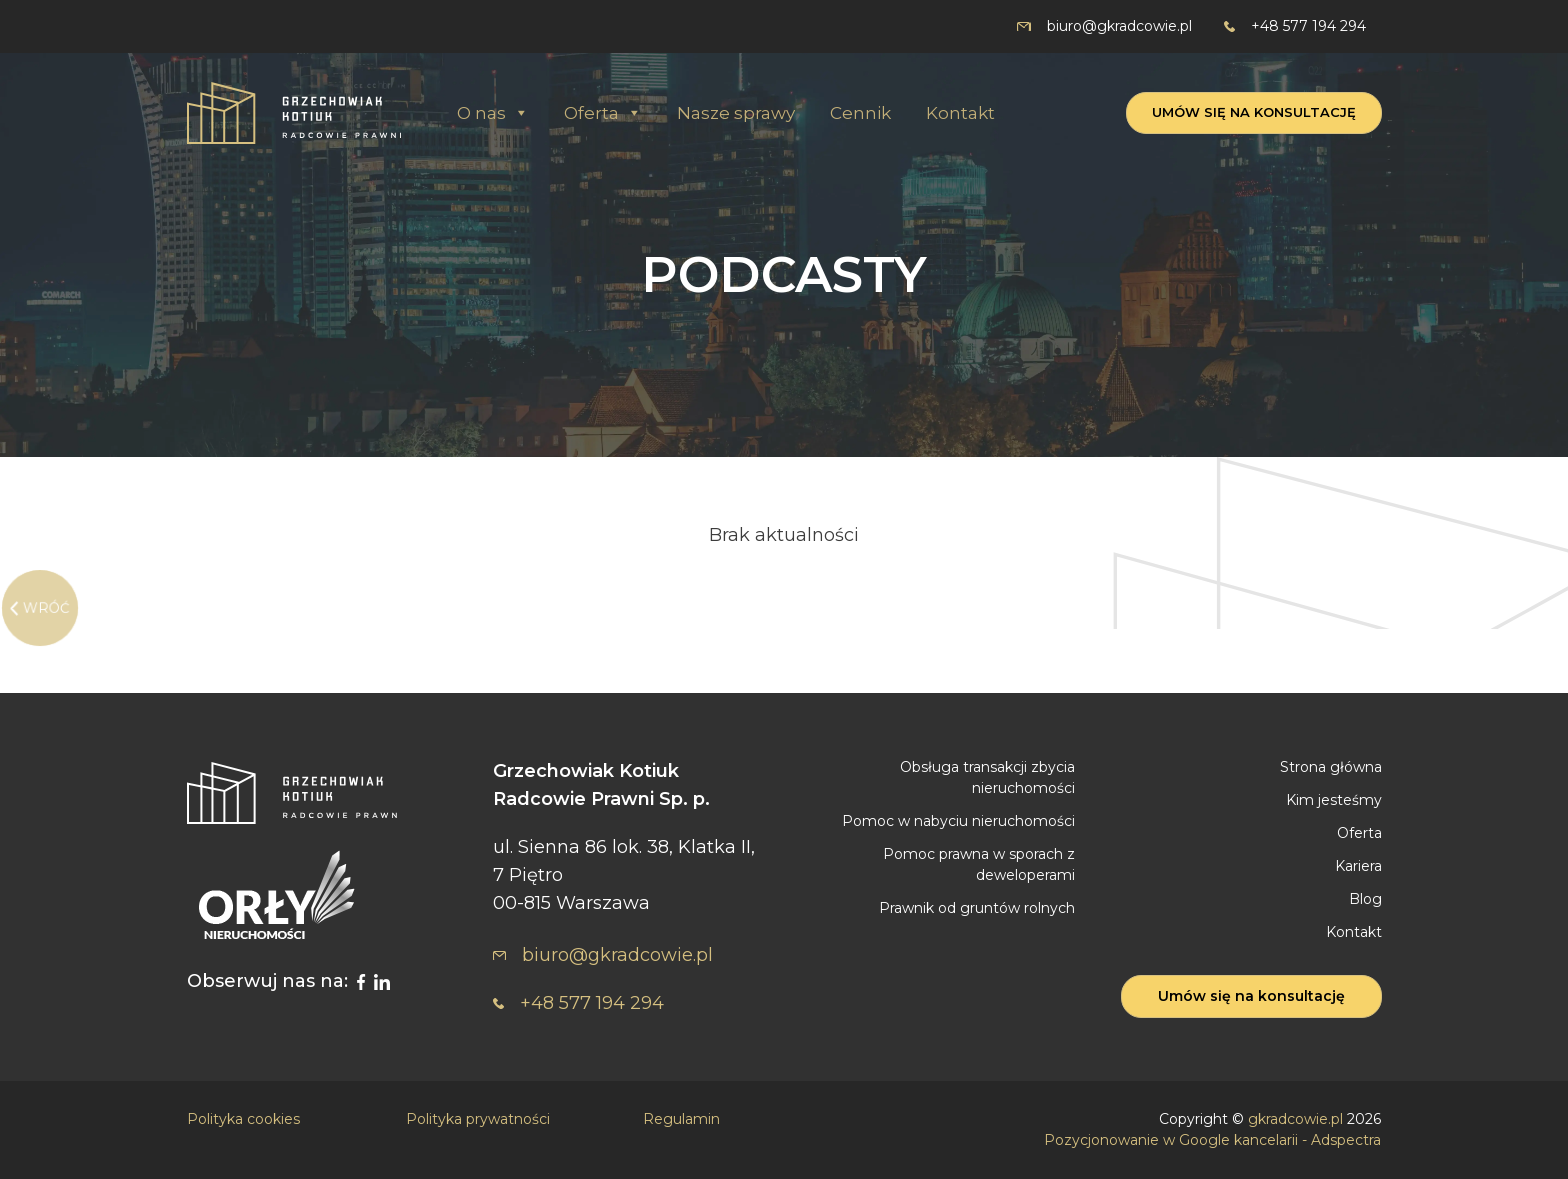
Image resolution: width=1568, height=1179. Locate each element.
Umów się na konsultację (1254, 112)
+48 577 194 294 (1295, 26)
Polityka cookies (243, 1119)
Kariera (1358, 866)
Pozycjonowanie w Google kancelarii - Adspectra (1212, 1140)
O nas (493, 113)
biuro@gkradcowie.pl (1104, 26)
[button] (520, 113)
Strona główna (1331, 767)
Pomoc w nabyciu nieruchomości (958, 821)
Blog (1365, 899)
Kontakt (960, 113)
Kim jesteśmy (1334, 800)
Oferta (603, 113)
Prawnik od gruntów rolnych (977, 908)
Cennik (860, 113)
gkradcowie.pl (1295, 1119)
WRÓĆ (46, 608)
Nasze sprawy (736, 113)
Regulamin (681, 1119)
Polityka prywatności (478, 1119)
